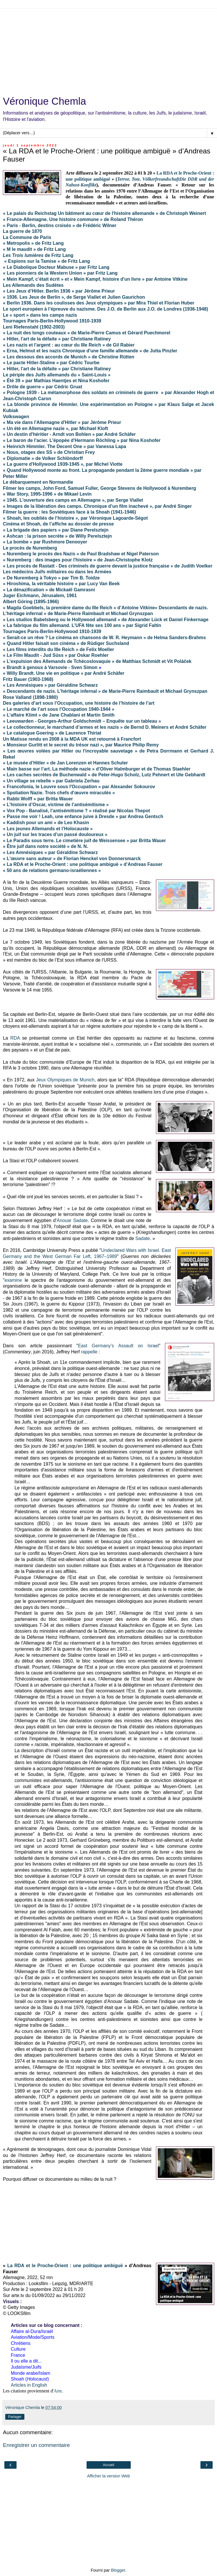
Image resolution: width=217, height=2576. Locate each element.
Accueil (108, 2465)
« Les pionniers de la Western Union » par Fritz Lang (60, 273)
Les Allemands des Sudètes (33, 285)
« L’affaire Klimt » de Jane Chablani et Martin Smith (58, 715)
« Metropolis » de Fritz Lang (33, 243)
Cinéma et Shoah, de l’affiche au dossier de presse (58, 523)
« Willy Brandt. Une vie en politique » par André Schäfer (63, 673)
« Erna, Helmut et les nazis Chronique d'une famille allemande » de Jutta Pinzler (90, 350)
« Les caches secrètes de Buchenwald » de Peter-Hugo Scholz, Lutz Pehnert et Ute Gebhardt (104, 774)
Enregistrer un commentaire (36, 2445)
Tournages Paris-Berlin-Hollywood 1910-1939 (52, 320)
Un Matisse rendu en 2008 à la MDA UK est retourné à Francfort (72, 739)
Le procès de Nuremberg (30, 547)
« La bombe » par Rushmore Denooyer (45, 541)
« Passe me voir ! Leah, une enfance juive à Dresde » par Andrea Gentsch (83, 816)
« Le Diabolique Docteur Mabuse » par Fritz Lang (56, 267)
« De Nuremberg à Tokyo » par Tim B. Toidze (51, 577)
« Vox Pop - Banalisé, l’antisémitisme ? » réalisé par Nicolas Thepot (76, 810)
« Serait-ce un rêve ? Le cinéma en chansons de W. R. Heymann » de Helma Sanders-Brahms (104, 637)
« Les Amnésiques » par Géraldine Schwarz (50, 685)
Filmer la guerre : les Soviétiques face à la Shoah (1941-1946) (69, 512)
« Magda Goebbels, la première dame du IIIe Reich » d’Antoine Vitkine (79, 607)
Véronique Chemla (44, 101)
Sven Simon (84, 667)
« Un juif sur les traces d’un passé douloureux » (55, 834)
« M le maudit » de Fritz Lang (34, 249)
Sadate (142, 1238)
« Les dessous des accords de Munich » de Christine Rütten (68, 356)
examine (13, 1280)
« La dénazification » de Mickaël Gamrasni (49, 589)
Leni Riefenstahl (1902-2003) (34, 327)
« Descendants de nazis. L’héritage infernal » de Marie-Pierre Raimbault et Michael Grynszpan (105, 691)
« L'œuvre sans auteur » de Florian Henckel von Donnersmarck (72, 858)
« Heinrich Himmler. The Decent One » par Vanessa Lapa (64, 446)
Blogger (118, 2570)
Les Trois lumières (24, 255)
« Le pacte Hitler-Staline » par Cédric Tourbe (51, 362)
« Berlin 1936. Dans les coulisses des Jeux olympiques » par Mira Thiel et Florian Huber (98, 302)
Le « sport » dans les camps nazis (40, 315)
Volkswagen (16, 416)
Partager (14, 2417)
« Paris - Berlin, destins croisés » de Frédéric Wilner (59, 225)
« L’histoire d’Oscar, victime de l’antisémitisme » (56, 804)
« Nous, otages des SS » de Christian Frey (49, 452)
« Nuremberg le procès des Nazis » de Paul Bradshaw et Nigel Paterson (81, 553)
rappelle (89, 1351)
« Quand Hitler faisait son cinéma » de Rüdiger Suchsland (66, 643)
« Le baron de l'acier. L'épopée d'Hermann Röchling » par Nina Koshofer (82, 440)
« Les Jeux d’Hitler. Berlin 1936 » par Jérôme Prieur (59, 291)
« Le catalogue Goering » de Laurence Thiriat (52, 732)
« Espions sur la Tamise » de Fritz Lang (47, 261)
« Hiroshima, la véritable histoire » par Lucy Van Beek (61, 583)
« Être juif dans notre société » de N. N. (45, 846)
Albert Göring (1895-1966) (31, 601)
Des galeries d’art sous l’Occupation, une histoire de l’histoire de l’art (79, 703)
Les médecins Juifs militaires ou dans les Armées (57, 571)
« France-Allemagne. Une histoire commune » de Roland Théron (73, 219)
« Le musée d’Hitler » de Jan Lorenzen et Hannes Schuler (65, 762)
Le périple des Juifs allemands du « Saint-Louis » (56, 374)
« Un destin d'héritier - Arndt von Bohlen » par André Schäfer (69, 434)
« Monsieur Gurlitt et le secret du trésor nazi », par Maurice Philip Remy (81, 744)
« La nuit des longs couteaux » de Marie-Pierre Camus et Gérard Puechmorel (86, 332)
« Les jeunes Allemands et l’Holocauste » (48, 828)
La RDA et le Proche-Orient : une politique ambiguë (65, 2265)
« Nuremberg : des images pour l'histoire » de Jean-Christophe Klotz (78, 559)
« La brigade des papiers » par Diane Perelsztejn (55, 529)
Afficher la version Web (108, 2476)
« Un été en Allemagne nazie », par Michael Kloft (55, 428)
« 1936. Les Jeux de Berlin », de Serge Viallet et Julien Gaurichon (74, 297)
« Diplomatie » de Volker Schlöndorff (43, 458)
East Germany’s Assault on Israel (118, 1345)
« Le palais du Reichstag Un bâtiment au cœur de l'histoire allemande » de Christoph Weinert (104, 213)
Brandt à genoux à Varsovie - (39, 667)
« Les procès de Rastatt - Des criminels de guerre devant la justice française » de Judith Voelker (107, 565)
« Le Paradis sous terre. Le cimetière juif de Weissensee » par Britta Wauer (85, 840)
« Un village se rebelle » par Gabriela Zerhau (51, 780)
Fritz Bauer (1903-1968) (28, 679)
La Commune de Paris (27, 237)
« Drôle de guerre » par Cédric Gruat (42, 386)
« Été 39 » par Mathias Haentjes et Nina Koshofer (56, 380)
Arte (58, 2390)
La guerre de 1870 (22, 231)
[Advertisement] (108, 49)
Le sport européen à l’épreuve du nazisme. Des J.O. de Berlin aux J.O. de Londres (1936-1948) (105, 309)
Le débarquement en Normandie (38, 482)
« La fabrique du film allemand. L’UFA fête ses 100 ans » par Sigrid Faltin (82, 625)
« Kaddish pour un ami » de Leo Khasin (46, 822)
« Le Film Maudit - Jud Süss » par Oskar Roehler (55, 655)
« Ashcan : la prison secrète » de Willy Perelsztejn (57, 536)
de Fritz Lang (59, 255)
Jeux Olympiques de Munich (65, 1079)
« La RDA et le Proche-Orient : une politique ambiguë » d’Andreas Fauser (82, 864)
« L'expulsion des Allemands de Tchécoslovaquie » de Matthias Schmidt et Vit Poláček (97, 661)
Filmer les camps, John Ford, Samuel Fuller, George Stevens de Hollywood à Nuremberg (99, 488)
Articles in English (29, 2385)
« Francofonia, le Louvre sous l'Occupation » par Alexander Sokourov (79, 786)
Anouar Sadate (72, 1220)
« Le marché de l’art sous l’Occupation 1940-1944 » (58, 709)
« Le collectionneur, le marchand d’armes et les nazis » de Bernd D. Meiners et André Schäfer (105, 727)
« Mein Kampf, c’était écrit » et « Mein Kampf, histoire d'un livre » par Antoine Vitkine (95, 279)
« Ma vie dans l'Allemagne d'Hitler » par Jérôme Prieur (62, 422)
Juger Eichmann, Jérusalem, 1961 (40, 595)
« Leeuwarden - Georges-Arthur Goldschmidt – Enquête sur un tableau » (82, 721)
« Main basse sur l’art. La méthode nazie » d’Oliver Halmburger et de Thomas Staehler (97, 768)
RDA (15, 1038)
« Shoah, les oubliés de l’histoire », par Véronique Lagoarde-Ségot (75, 518)
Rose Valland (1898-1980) (30, 697)
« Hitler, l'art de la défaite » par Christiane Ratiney (57, 338)
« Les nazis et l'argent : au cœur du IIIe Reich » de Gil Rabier (69, 344)
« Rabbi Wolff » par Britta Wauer (38, 798)
